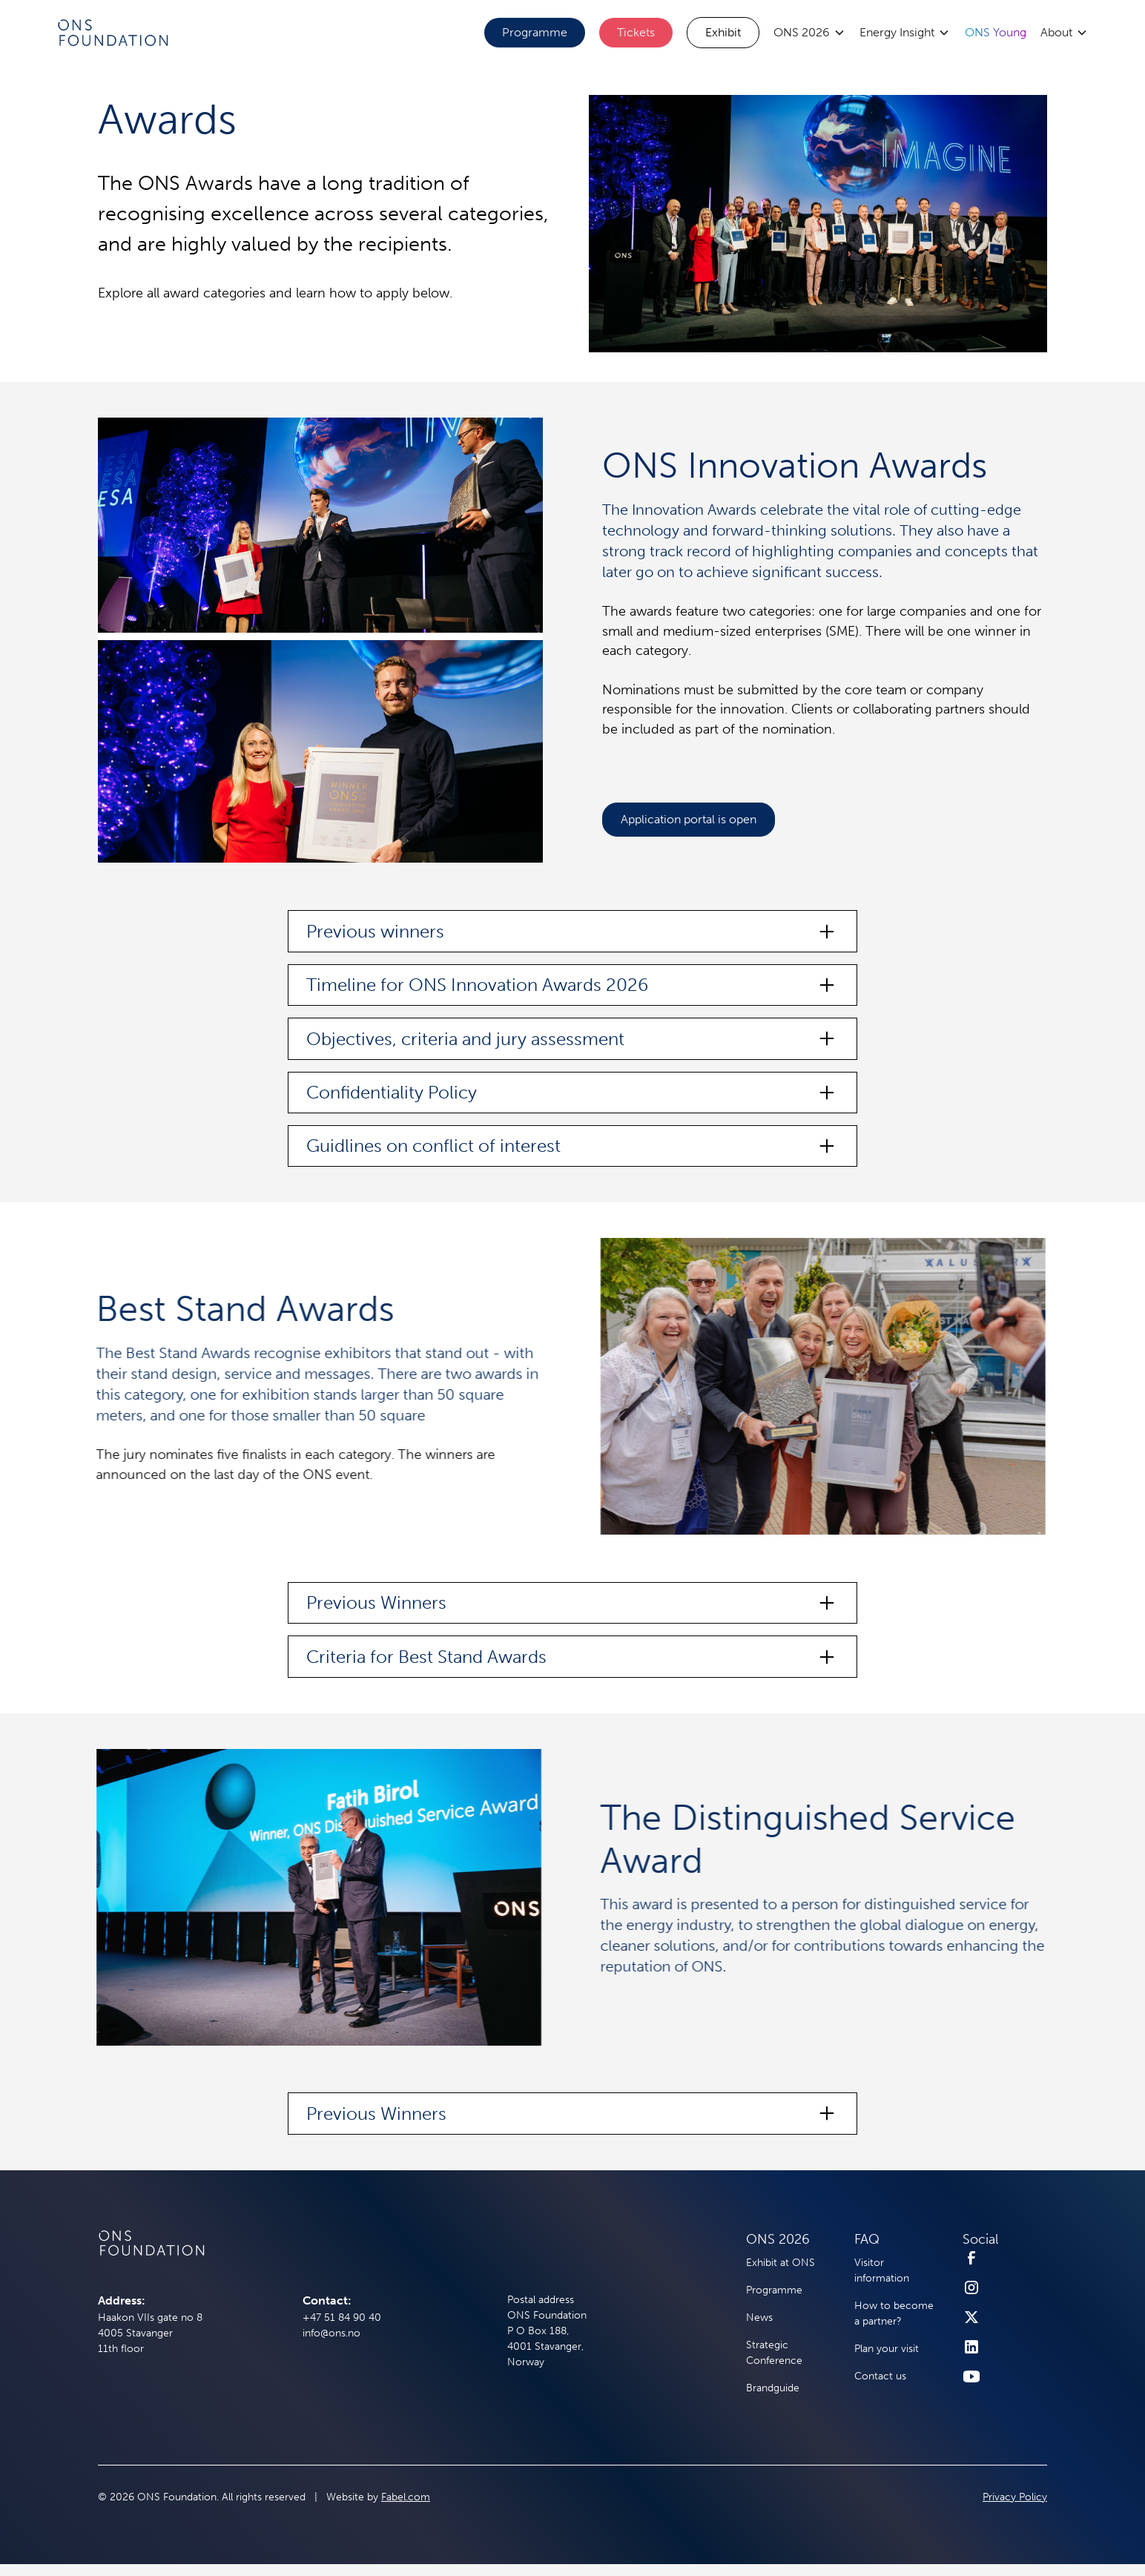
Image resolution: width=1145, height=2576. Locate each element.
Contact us (880, 2376)
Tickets (636, 32)
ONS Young (995, 32)
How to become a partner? (894, 2313)
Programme (534, 32)
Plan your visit (886, 2348)
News (759, 2317)
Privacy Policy (1015, 2497)
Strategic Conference (774, 2353)
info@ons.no (331, 2333)
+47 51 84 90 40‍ (342, 2317)
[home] (112, 32)
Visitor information (881, 2270)
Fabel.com (405, 2497)
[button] (809, 32)
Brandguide (772, 2388)
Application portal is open (688, 819)
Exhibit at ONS (780, 2262)
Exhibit (723, 32)
